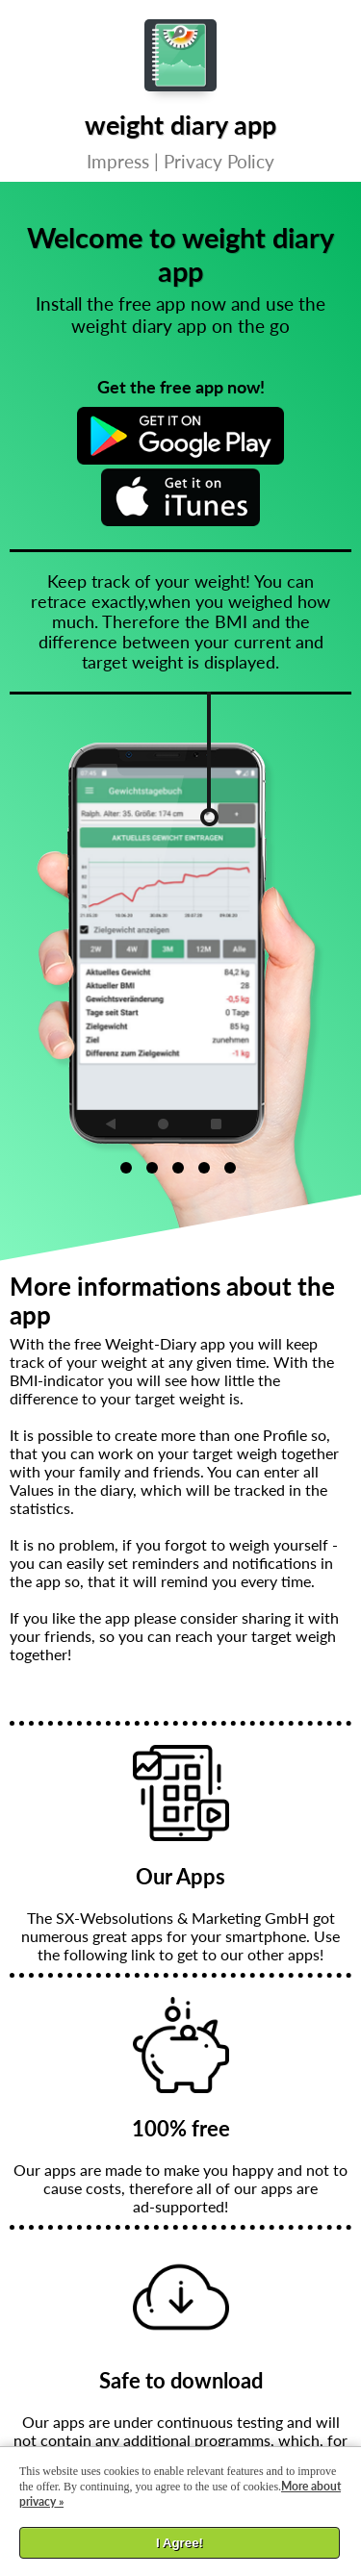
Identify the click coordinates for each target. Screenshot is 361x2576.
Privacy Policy (219, 161)
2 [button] (152, 1168)
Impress (118, 161)
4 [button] (204, 1168)
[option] (201, 939)
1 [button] (126, 1168)
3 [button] (178, 1168)
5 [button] (230, 1168)
